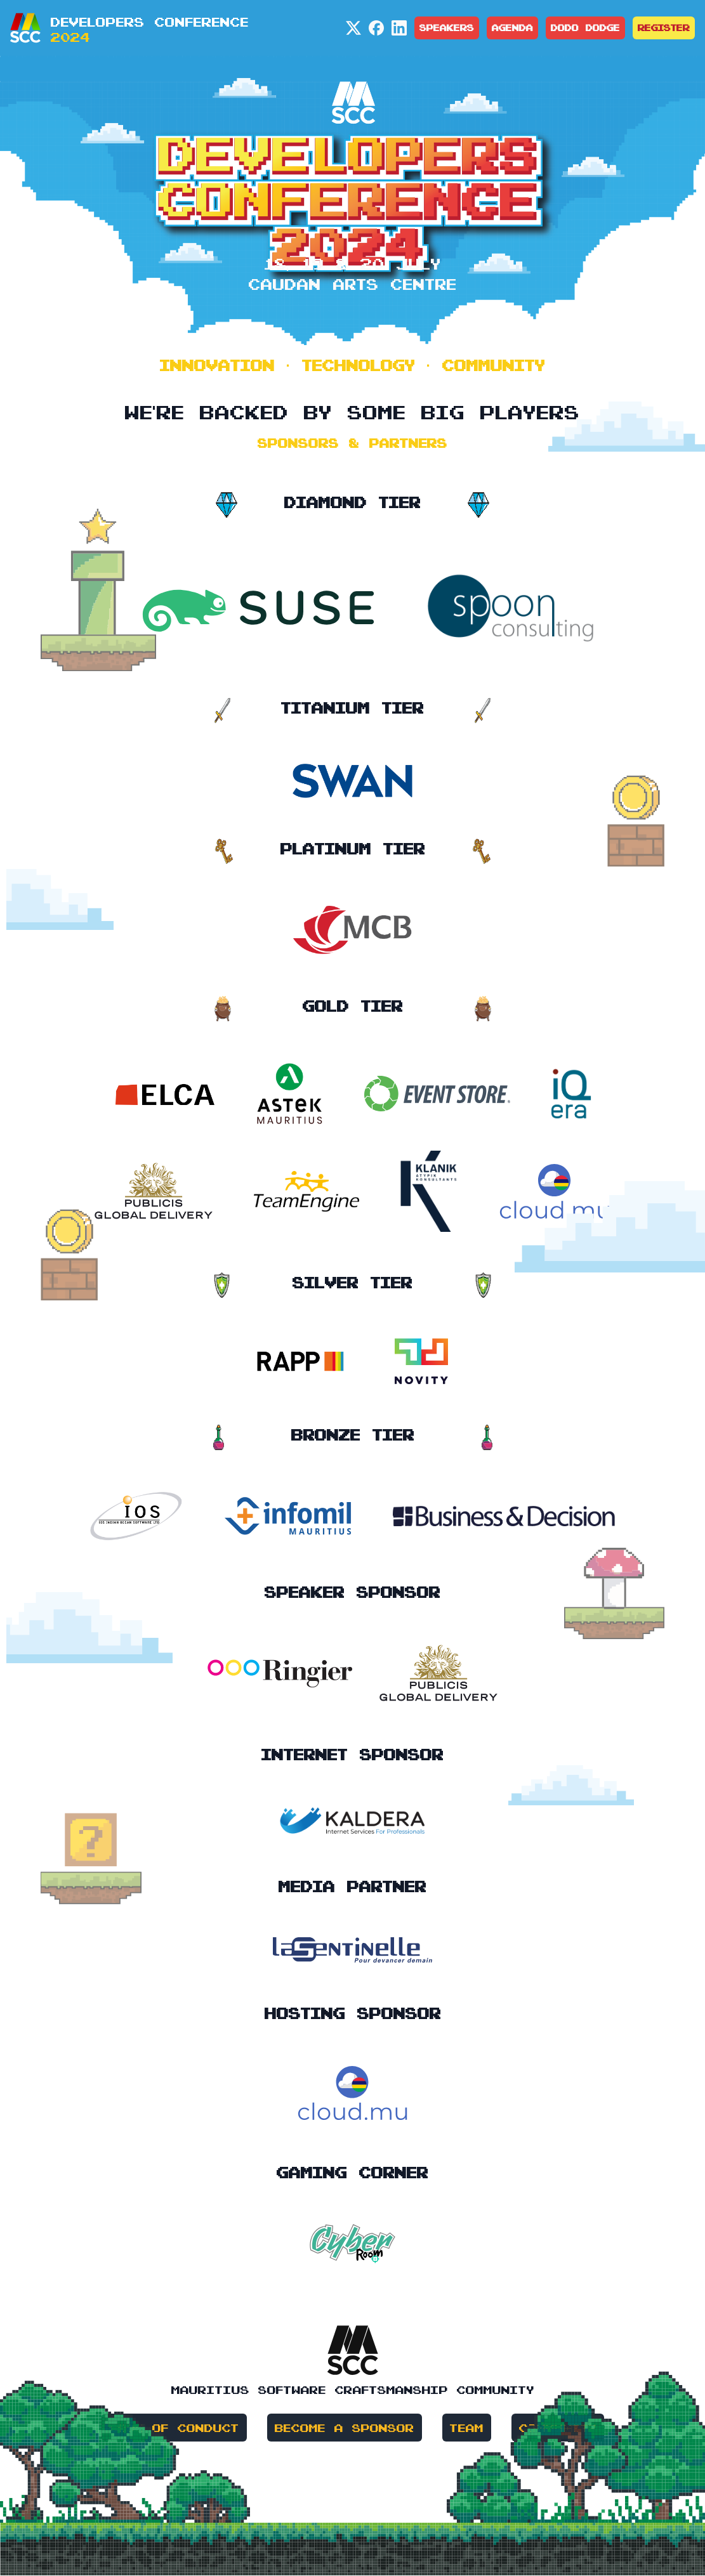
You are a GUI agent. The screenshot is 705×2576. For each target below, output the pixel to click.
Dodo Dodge (585, 27)
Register (664, 27)
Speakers (446, 27)
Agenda (512, 27)
